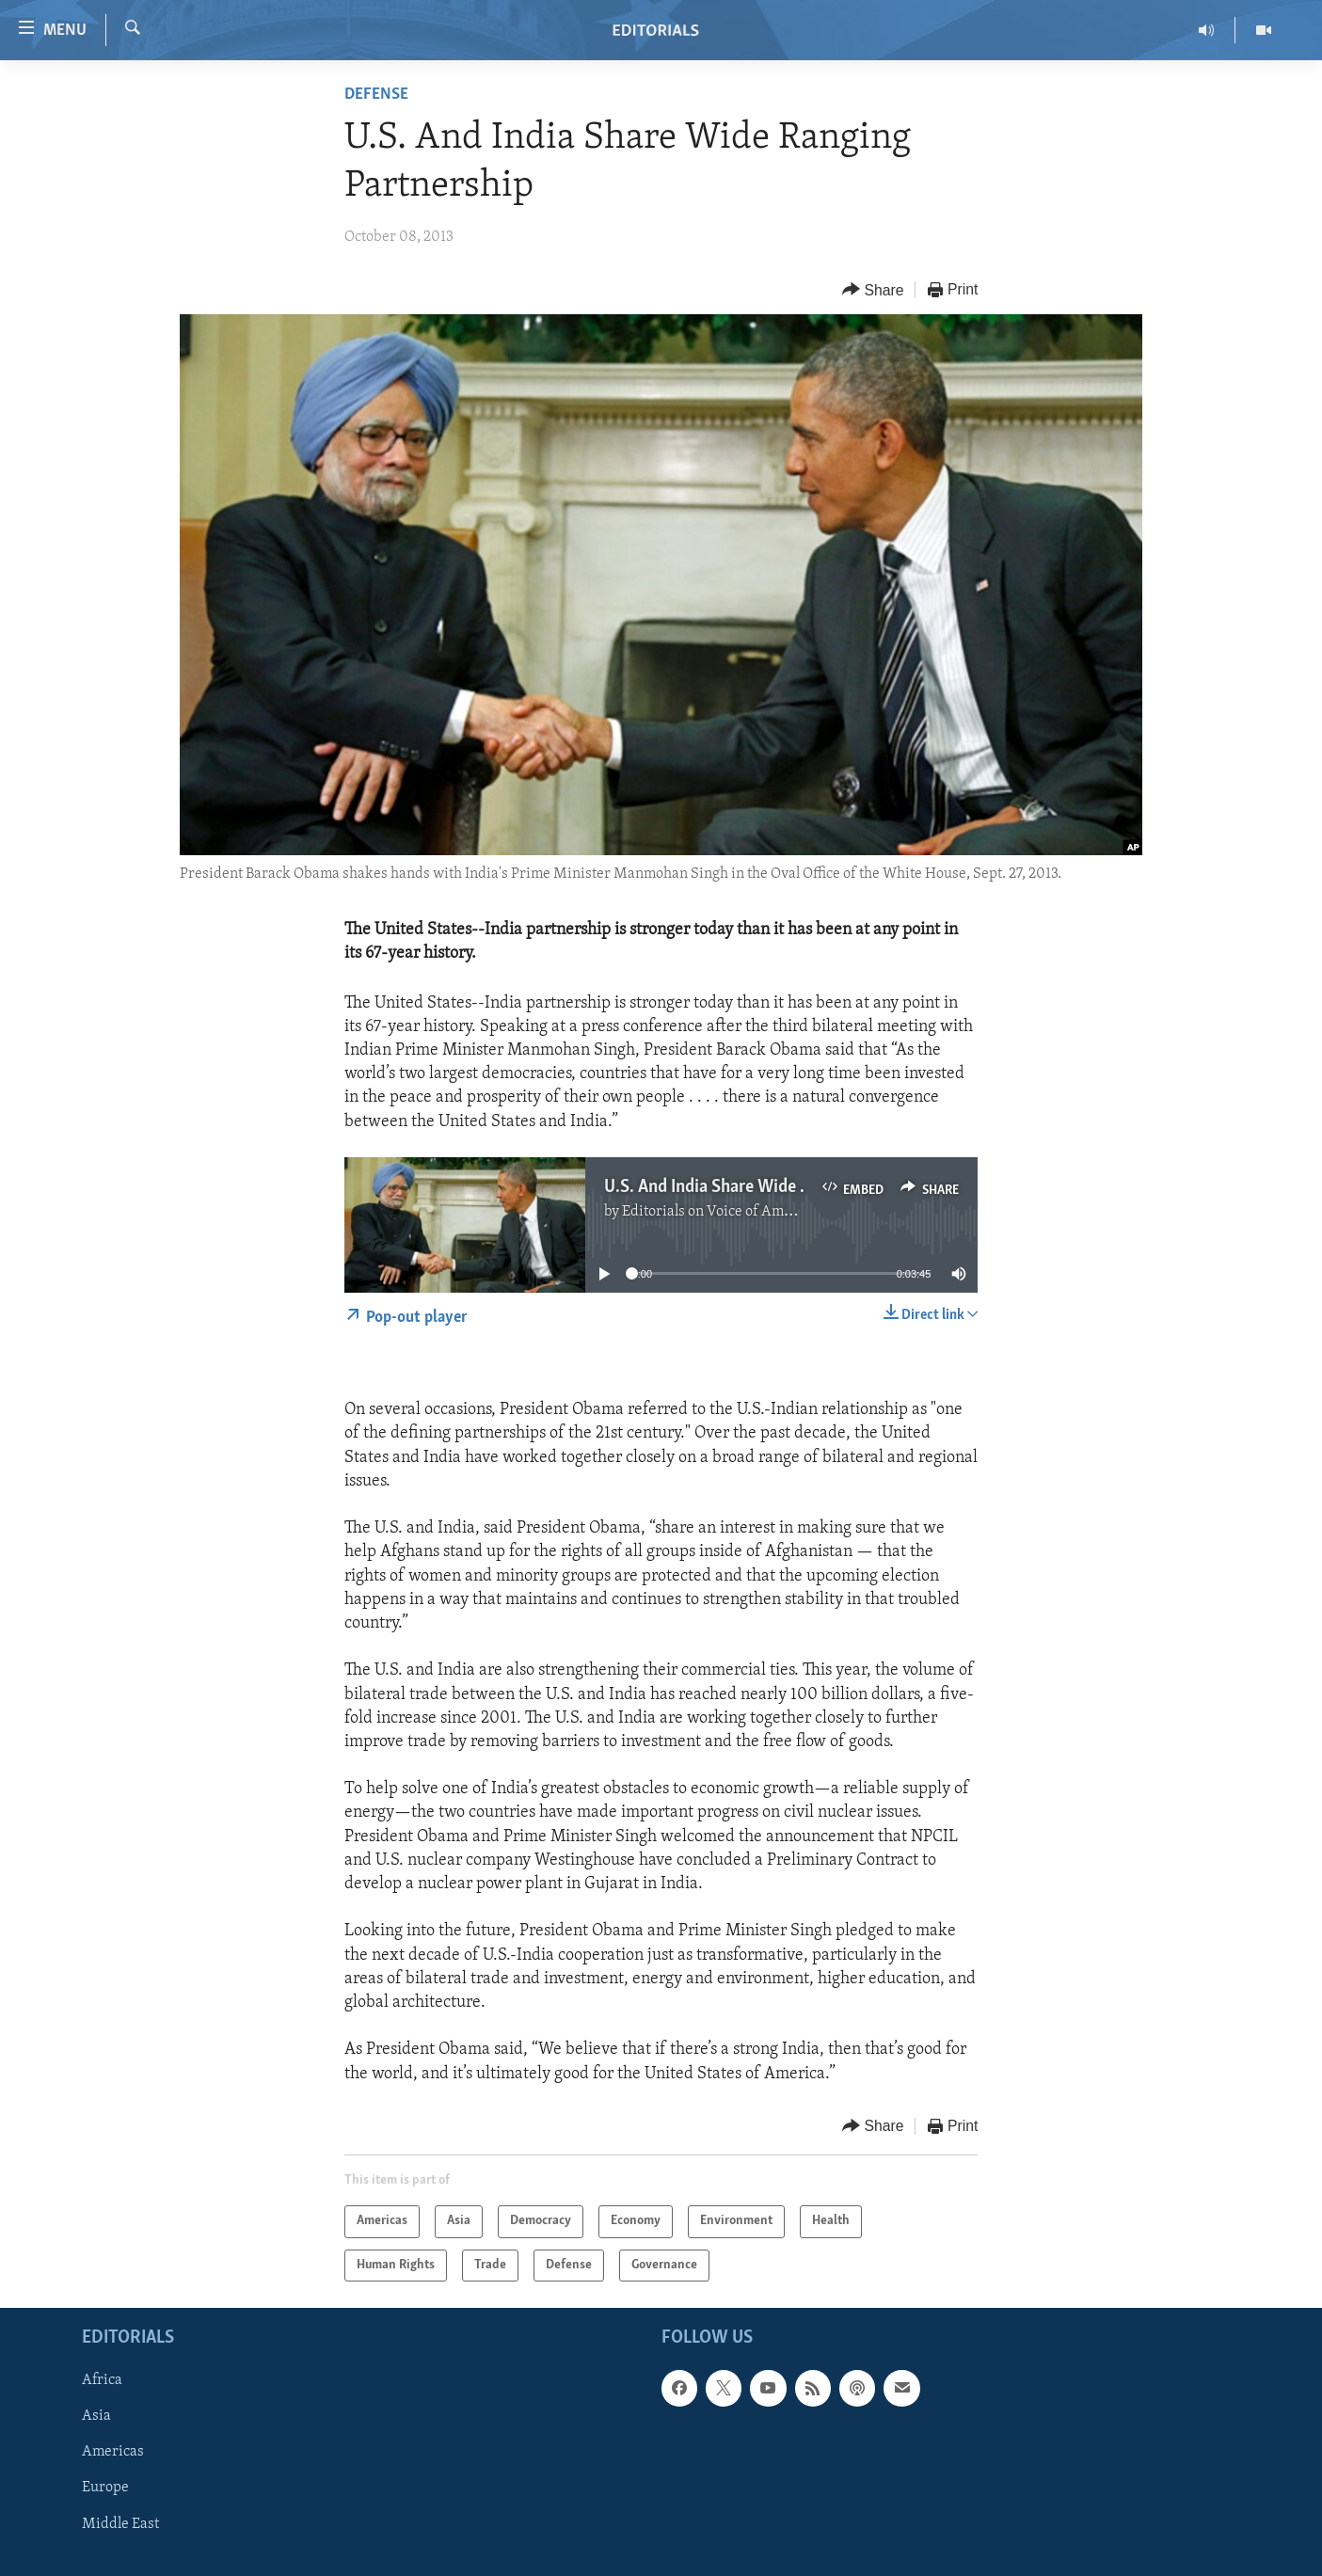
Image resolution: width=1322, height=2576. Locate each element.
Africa (102, 2381)
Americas (113, 2452)
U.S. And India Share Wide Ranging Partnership (777, 1187)
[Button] (873, 290)
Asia (96, 2417)
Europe (105, 2488)
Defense (376, 94)
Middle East (120, 2524)
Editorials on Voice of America (719, 1211)
